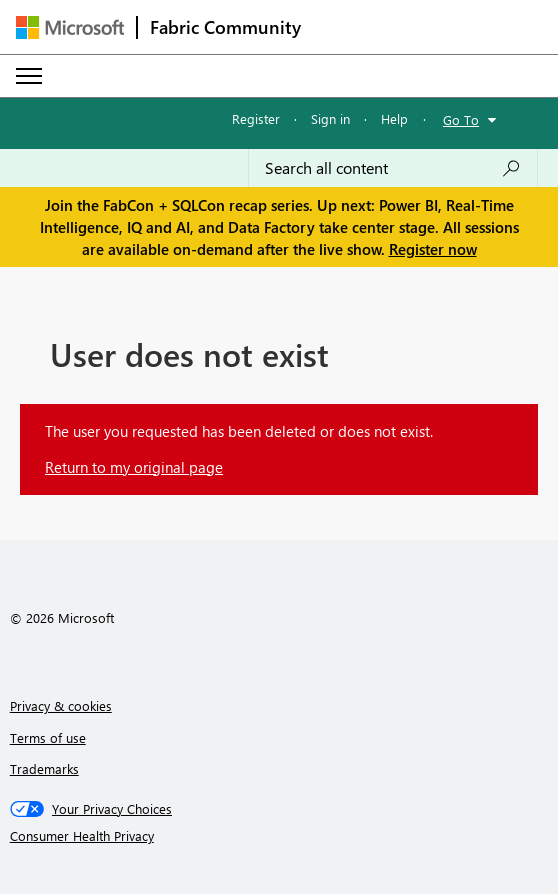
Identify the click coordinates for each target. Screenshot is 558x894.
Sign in (330, 118)
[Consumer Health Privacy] (279, 836)
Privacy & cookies (61, 705)
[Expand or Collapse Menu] (29, 76)
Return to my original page (134, 467)
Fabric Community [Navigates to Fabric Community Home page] (225, 27)
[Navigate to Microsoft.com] (70, 27)
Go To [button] (461, 119)
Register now (433, 249)
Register (256, 118)
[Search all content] (393, 168)
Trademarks (44, 768)
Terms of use (48, 737)
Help (394, 118)
